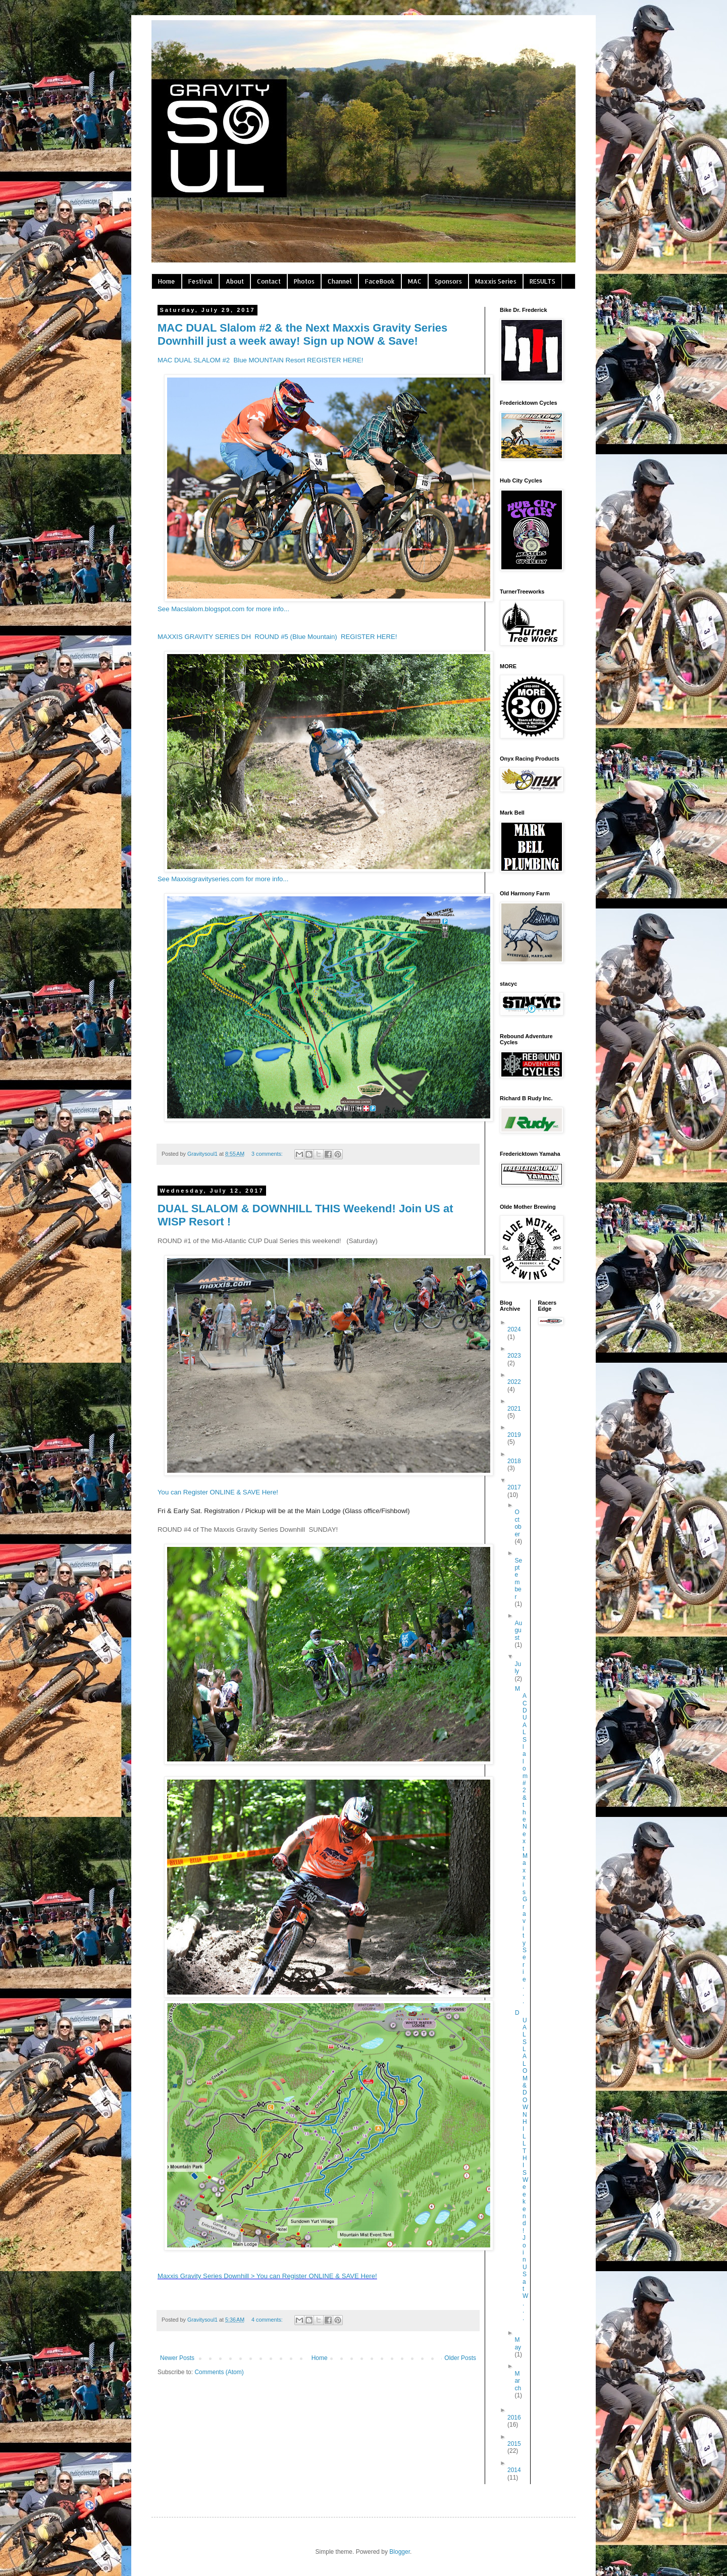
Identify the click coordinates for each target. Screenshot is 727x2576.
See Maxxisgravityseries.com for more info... (223, 879)
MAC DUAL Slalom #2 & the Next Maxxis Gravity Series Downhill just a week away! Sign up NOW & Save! (302, 334)
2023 (514, 1355)
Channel (340, 281)
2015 (514, 2443)
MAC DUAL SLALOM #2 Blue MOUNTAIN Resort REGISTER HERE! (260, 360)
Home (166, 281)
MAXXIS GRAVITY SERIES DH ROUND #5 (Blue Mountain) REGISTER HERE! (277, 636)
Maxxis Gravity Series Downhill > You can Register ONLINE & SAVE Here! (267, 2276)
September (518, 1578)
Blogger (399, 2551)
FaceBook (380, 281)
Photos (304, 281)
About (235, 281)
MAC (415, 281)
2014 (514, 2470)
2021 (514, 1408)
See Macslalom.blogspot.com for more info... (223, 609)
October (517, 1523)
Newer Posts (177, 2358)
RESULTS (542, 281)
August (518, 1630)
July (517, 1667)
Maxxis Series (495, 281)
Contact (269, 281)
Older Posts (460, 2358)
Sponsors (448, 281)
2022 (514, 1381)
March (517, 2381)
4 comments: (267, 2320)
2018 (514, 1461)
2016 (514, 2417)
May (517, 2343)
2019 (514, 1434)
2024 (514, 1329)
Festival (200, 281)
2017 (514, 1487)
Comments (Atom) (218, 2372)
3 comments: (267, 1154)
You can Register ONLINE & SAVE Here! (218, 1492)
